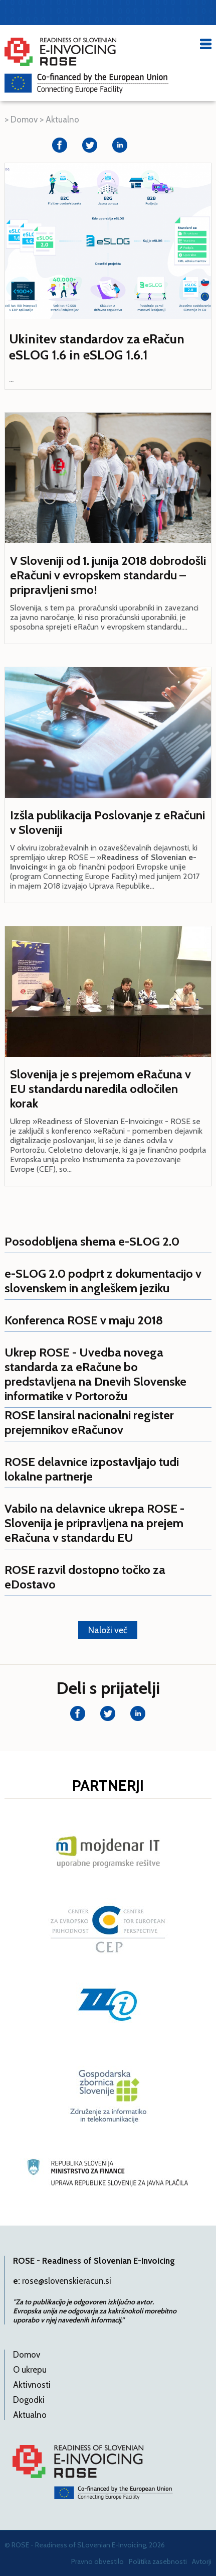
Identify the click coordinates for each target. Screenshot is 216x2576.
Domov (24, 119)
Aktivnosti (32, 2385)
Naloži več (107, 1630)
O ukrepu (30, 2370)
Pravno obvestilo (97, 2561)
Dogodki (29, 2400)
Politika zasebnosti (158, 2561)
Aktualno (62, 119)
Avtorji (201, 2561)
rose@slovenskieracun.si (66, 2281)
